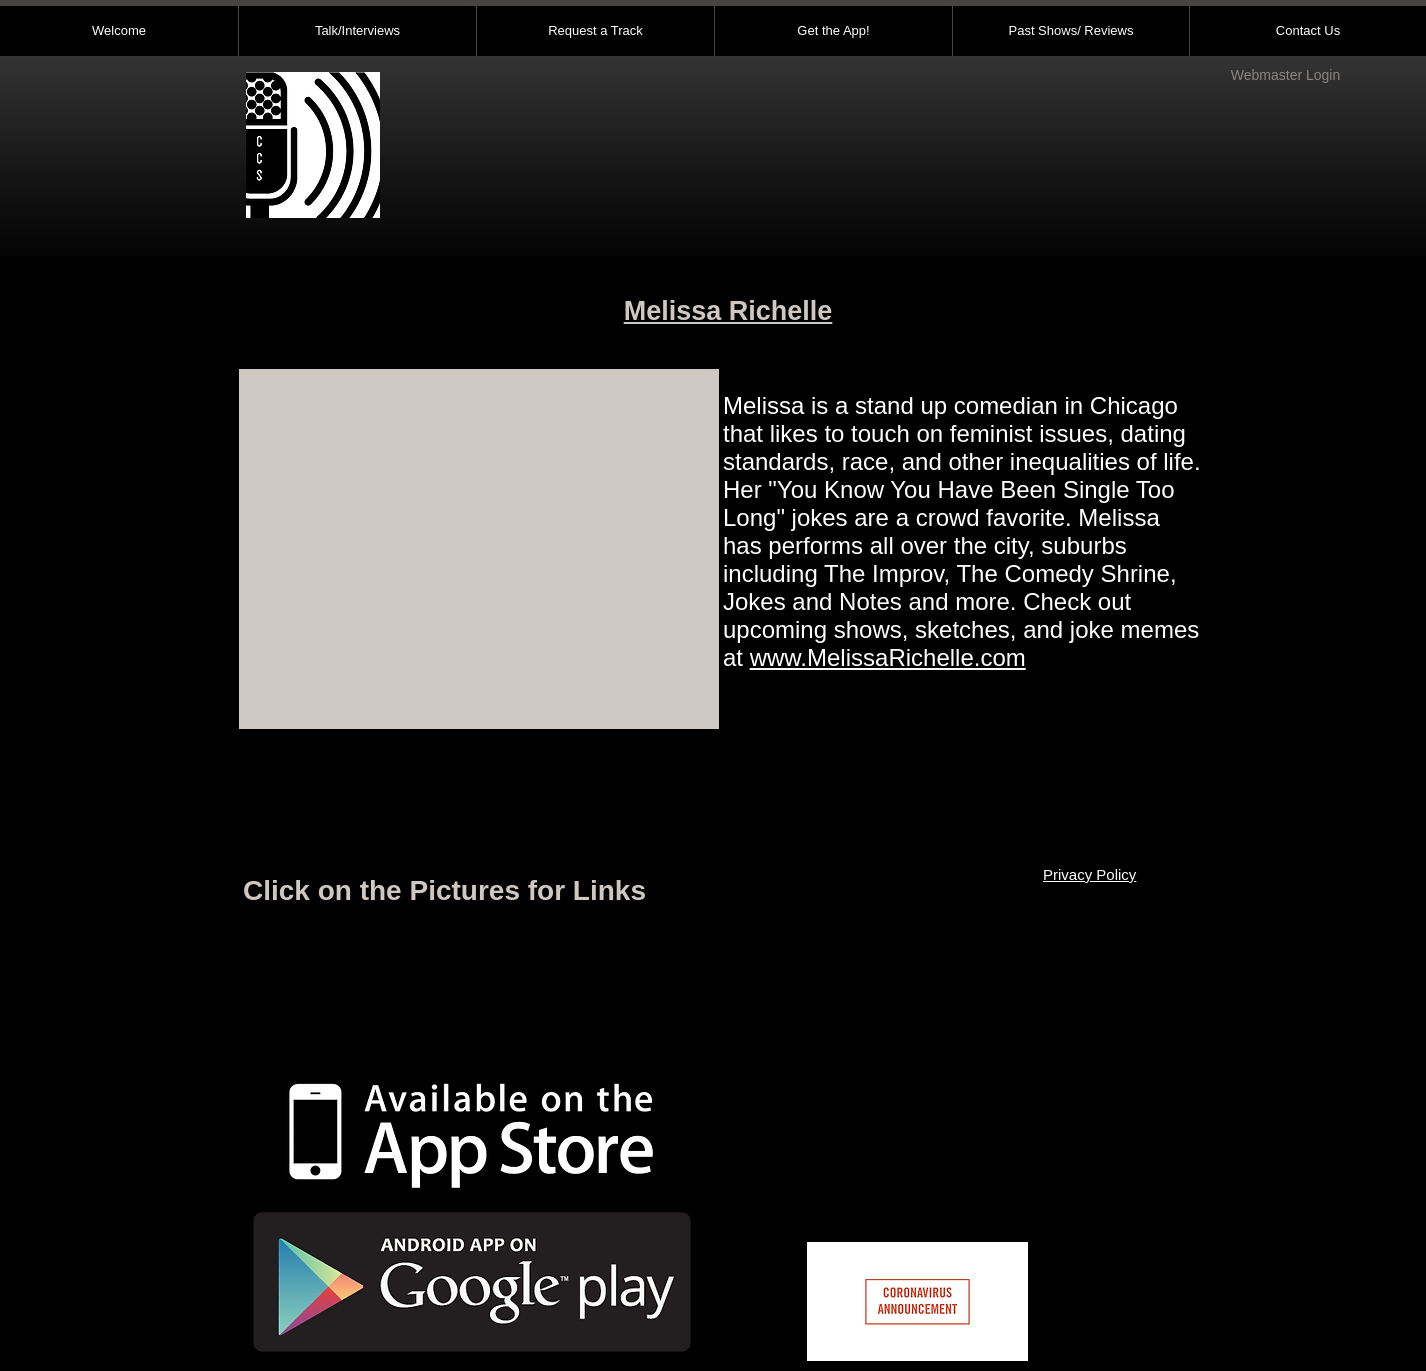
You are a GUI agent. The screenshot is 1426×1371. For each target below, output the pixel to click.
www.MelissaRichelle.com (888, 657)
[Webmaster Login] (1285, 76)
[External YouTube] (479, 549)
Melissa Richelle (728, 311)
